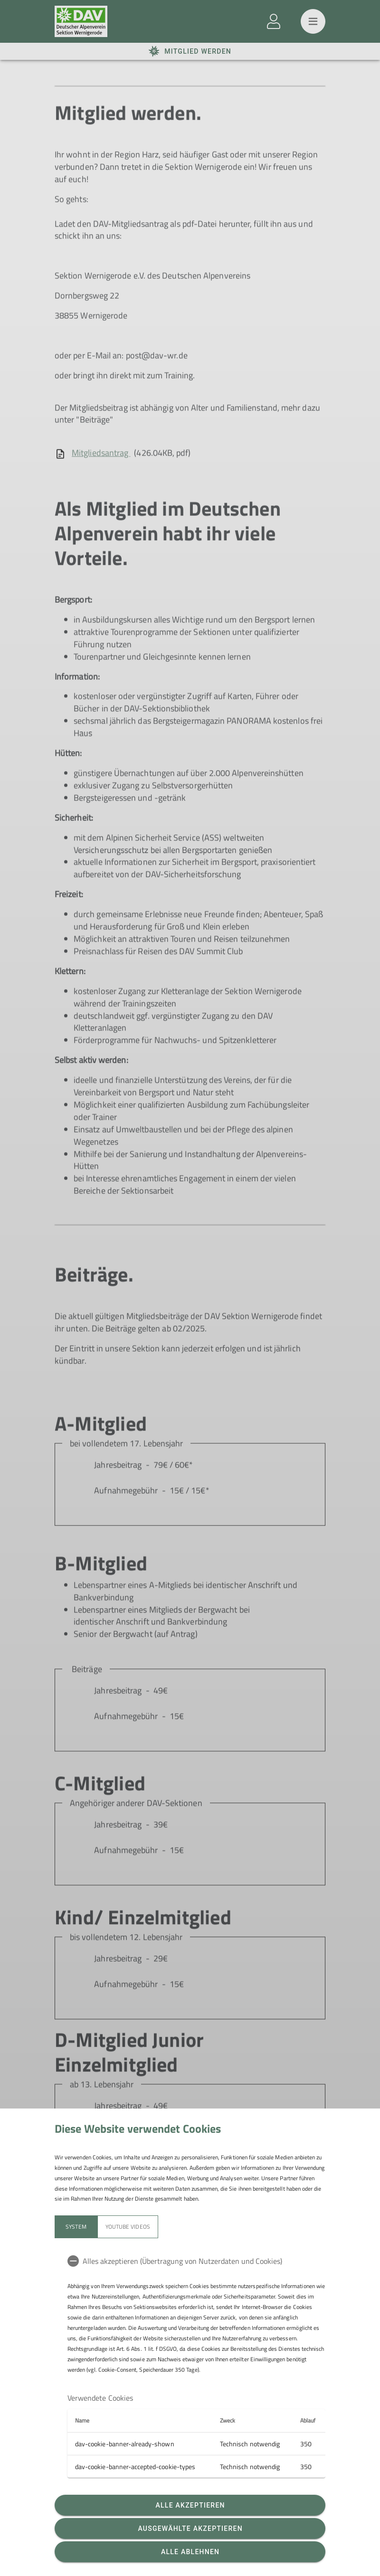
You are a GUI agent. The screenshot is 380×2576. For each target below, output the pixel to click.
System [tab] (76, 2226)
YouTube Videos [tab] (127, 2226)
